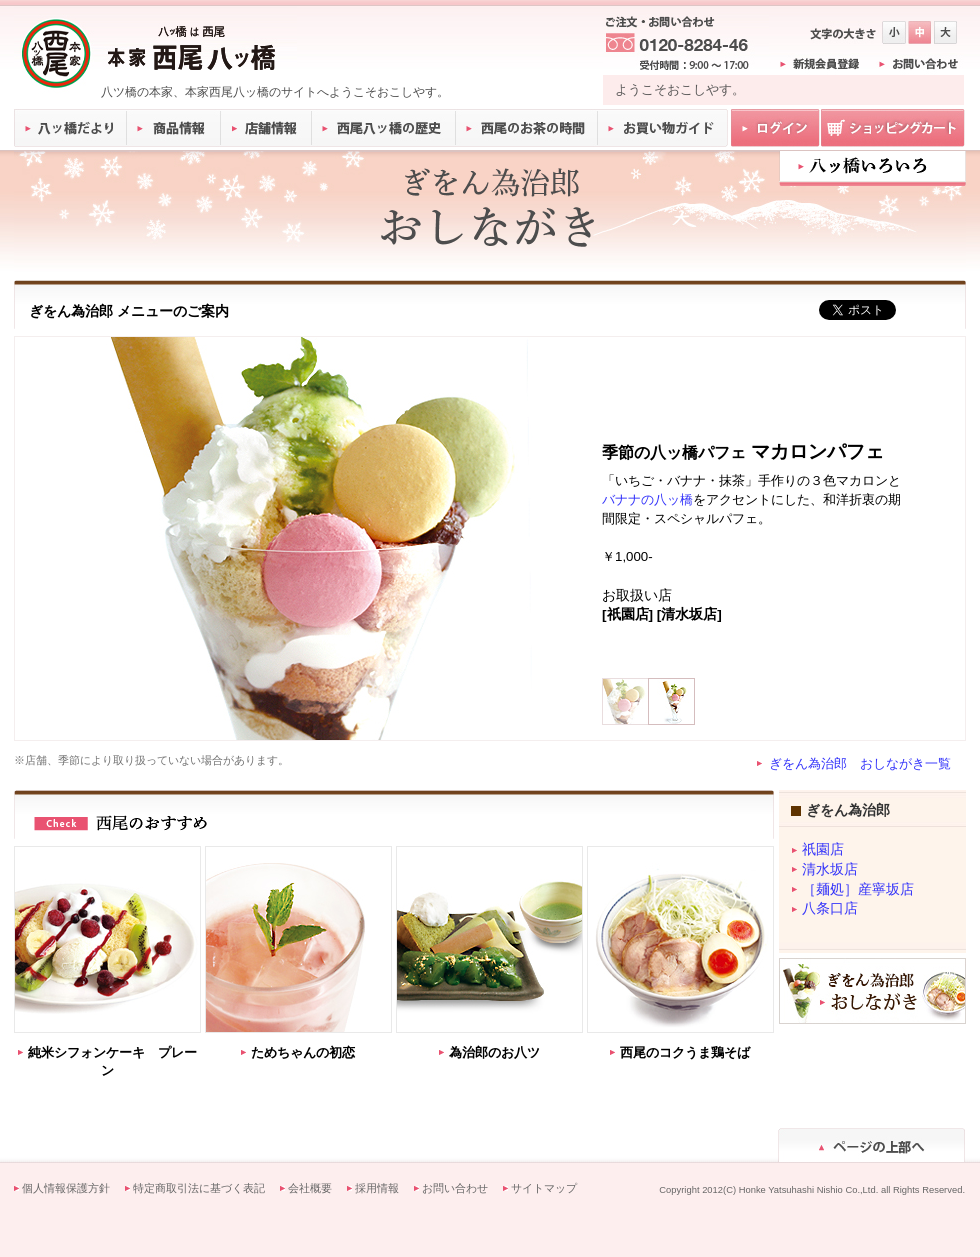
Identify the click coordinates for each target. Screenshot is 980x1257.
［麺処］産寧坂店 (858, 889)
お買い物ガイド (663, 128)
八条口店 (830, 908)
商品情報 (174, 128)
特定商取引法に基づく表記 (199, 1188)
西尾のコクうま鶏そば (685, 1052)
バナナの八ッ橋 (647, 499)
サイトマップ (544, 1188)
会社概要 (310, 1188)
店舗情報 (267, 128)
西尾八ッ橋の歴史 (384, 128)
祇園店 (823, 849)
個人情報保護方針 (66, 1188)
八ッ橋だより (70, 128)
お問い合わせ (455, 1188)
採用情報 (377, 1188)
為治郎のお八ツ (494, 1052)
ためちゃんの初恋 (303, 1052)
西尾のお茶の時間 (527, 128)
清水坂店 (830, 869)
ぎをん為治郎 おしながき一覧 (860, 763)
